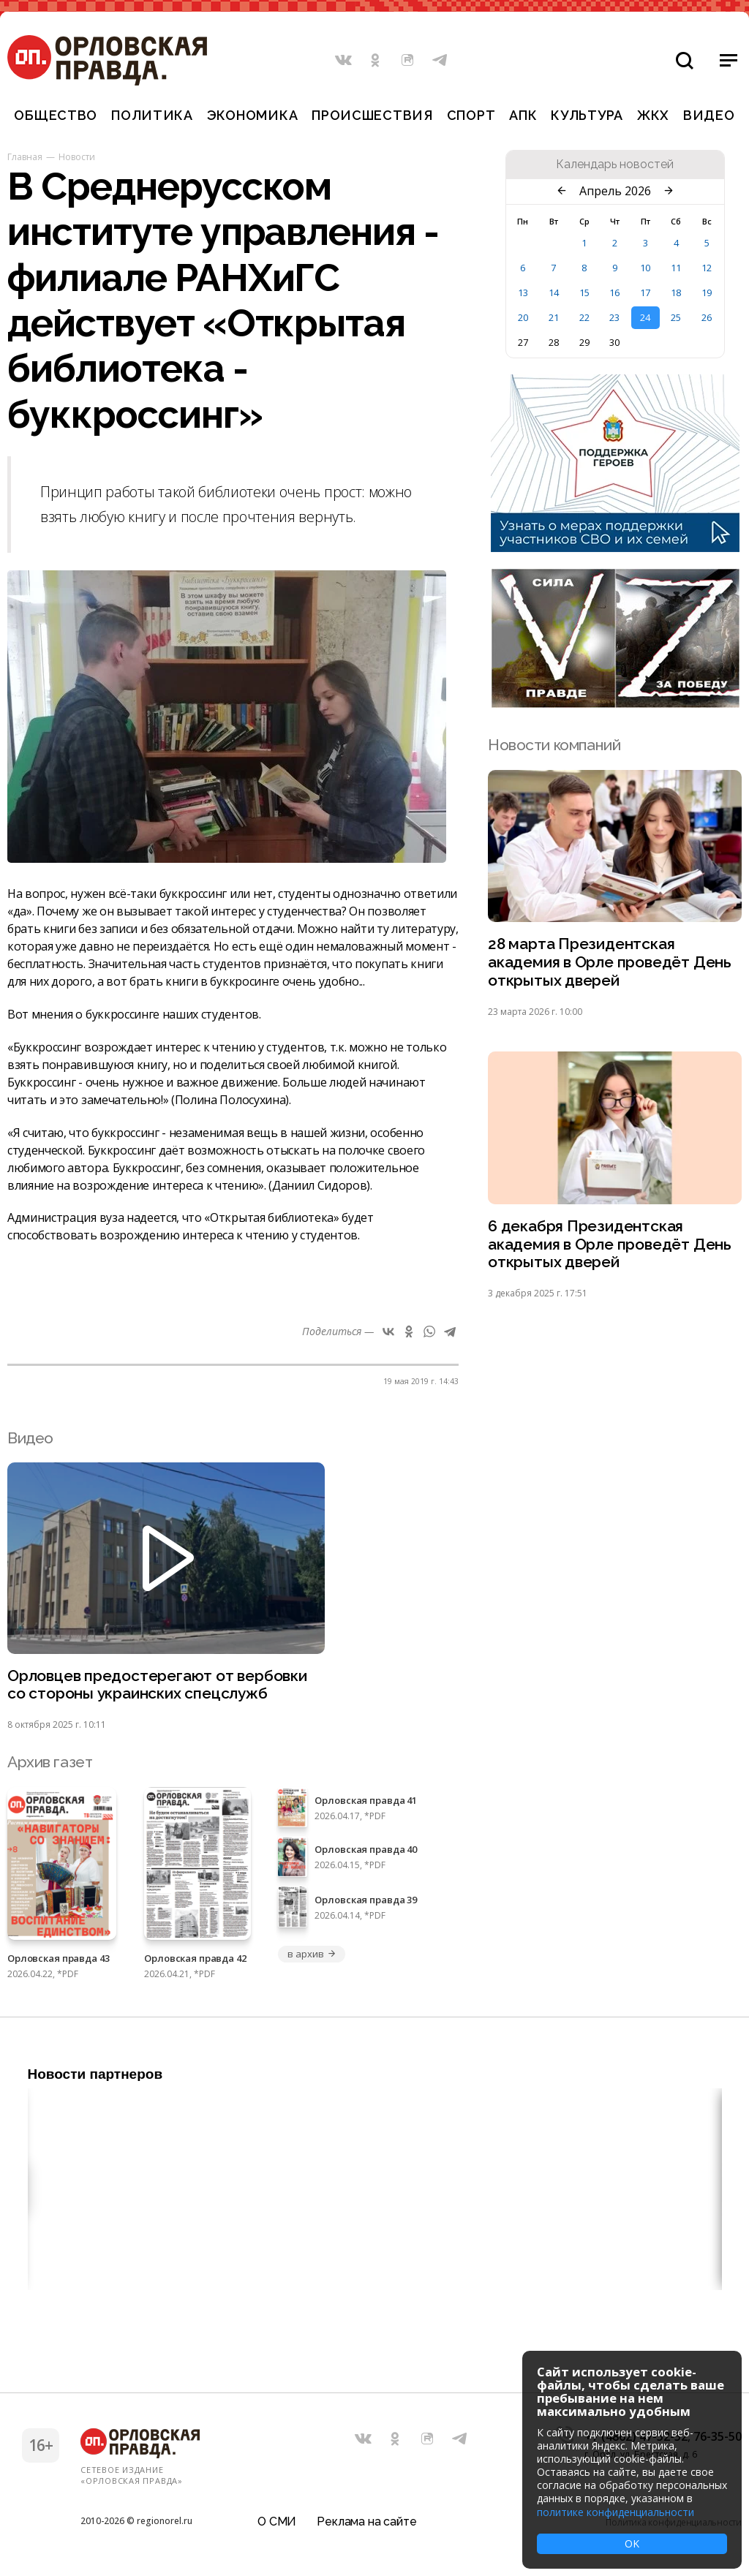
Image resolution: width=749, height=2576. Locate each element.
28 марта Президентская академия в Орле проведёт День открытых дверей (609, 962)
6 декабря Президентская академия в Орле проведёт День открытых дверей (609, 1244)
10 (645, 267)
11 (676, 267)
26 (706, 317)
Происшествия (372, 115)
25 (676, 317)
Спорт (471, 115)
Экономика (252, 115)
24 (645, 317)
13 (523, 292)
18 (676, 292)
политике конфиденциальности (615, 2512)
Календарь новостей (615, 164)
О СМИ (276, 2521)
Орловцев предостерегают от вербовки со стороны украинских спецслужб (157, 1685)
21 (554, 317)
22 (584, 317)
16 (614, 292)
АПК (523, 115)
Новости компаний (554, 745)
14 (554, 292)
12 (706, 267)
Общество (55, 115)
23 (614, 317)
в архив (311, 1953)
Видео (709, 115)
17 (645, 292)
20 (523, 317)
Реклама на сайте (366, 2521)
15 (584, 292)
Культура (587, 115)
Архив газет (49, 1762)
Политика (152, 115)
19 (706, 292)
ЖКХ (653, 115)
